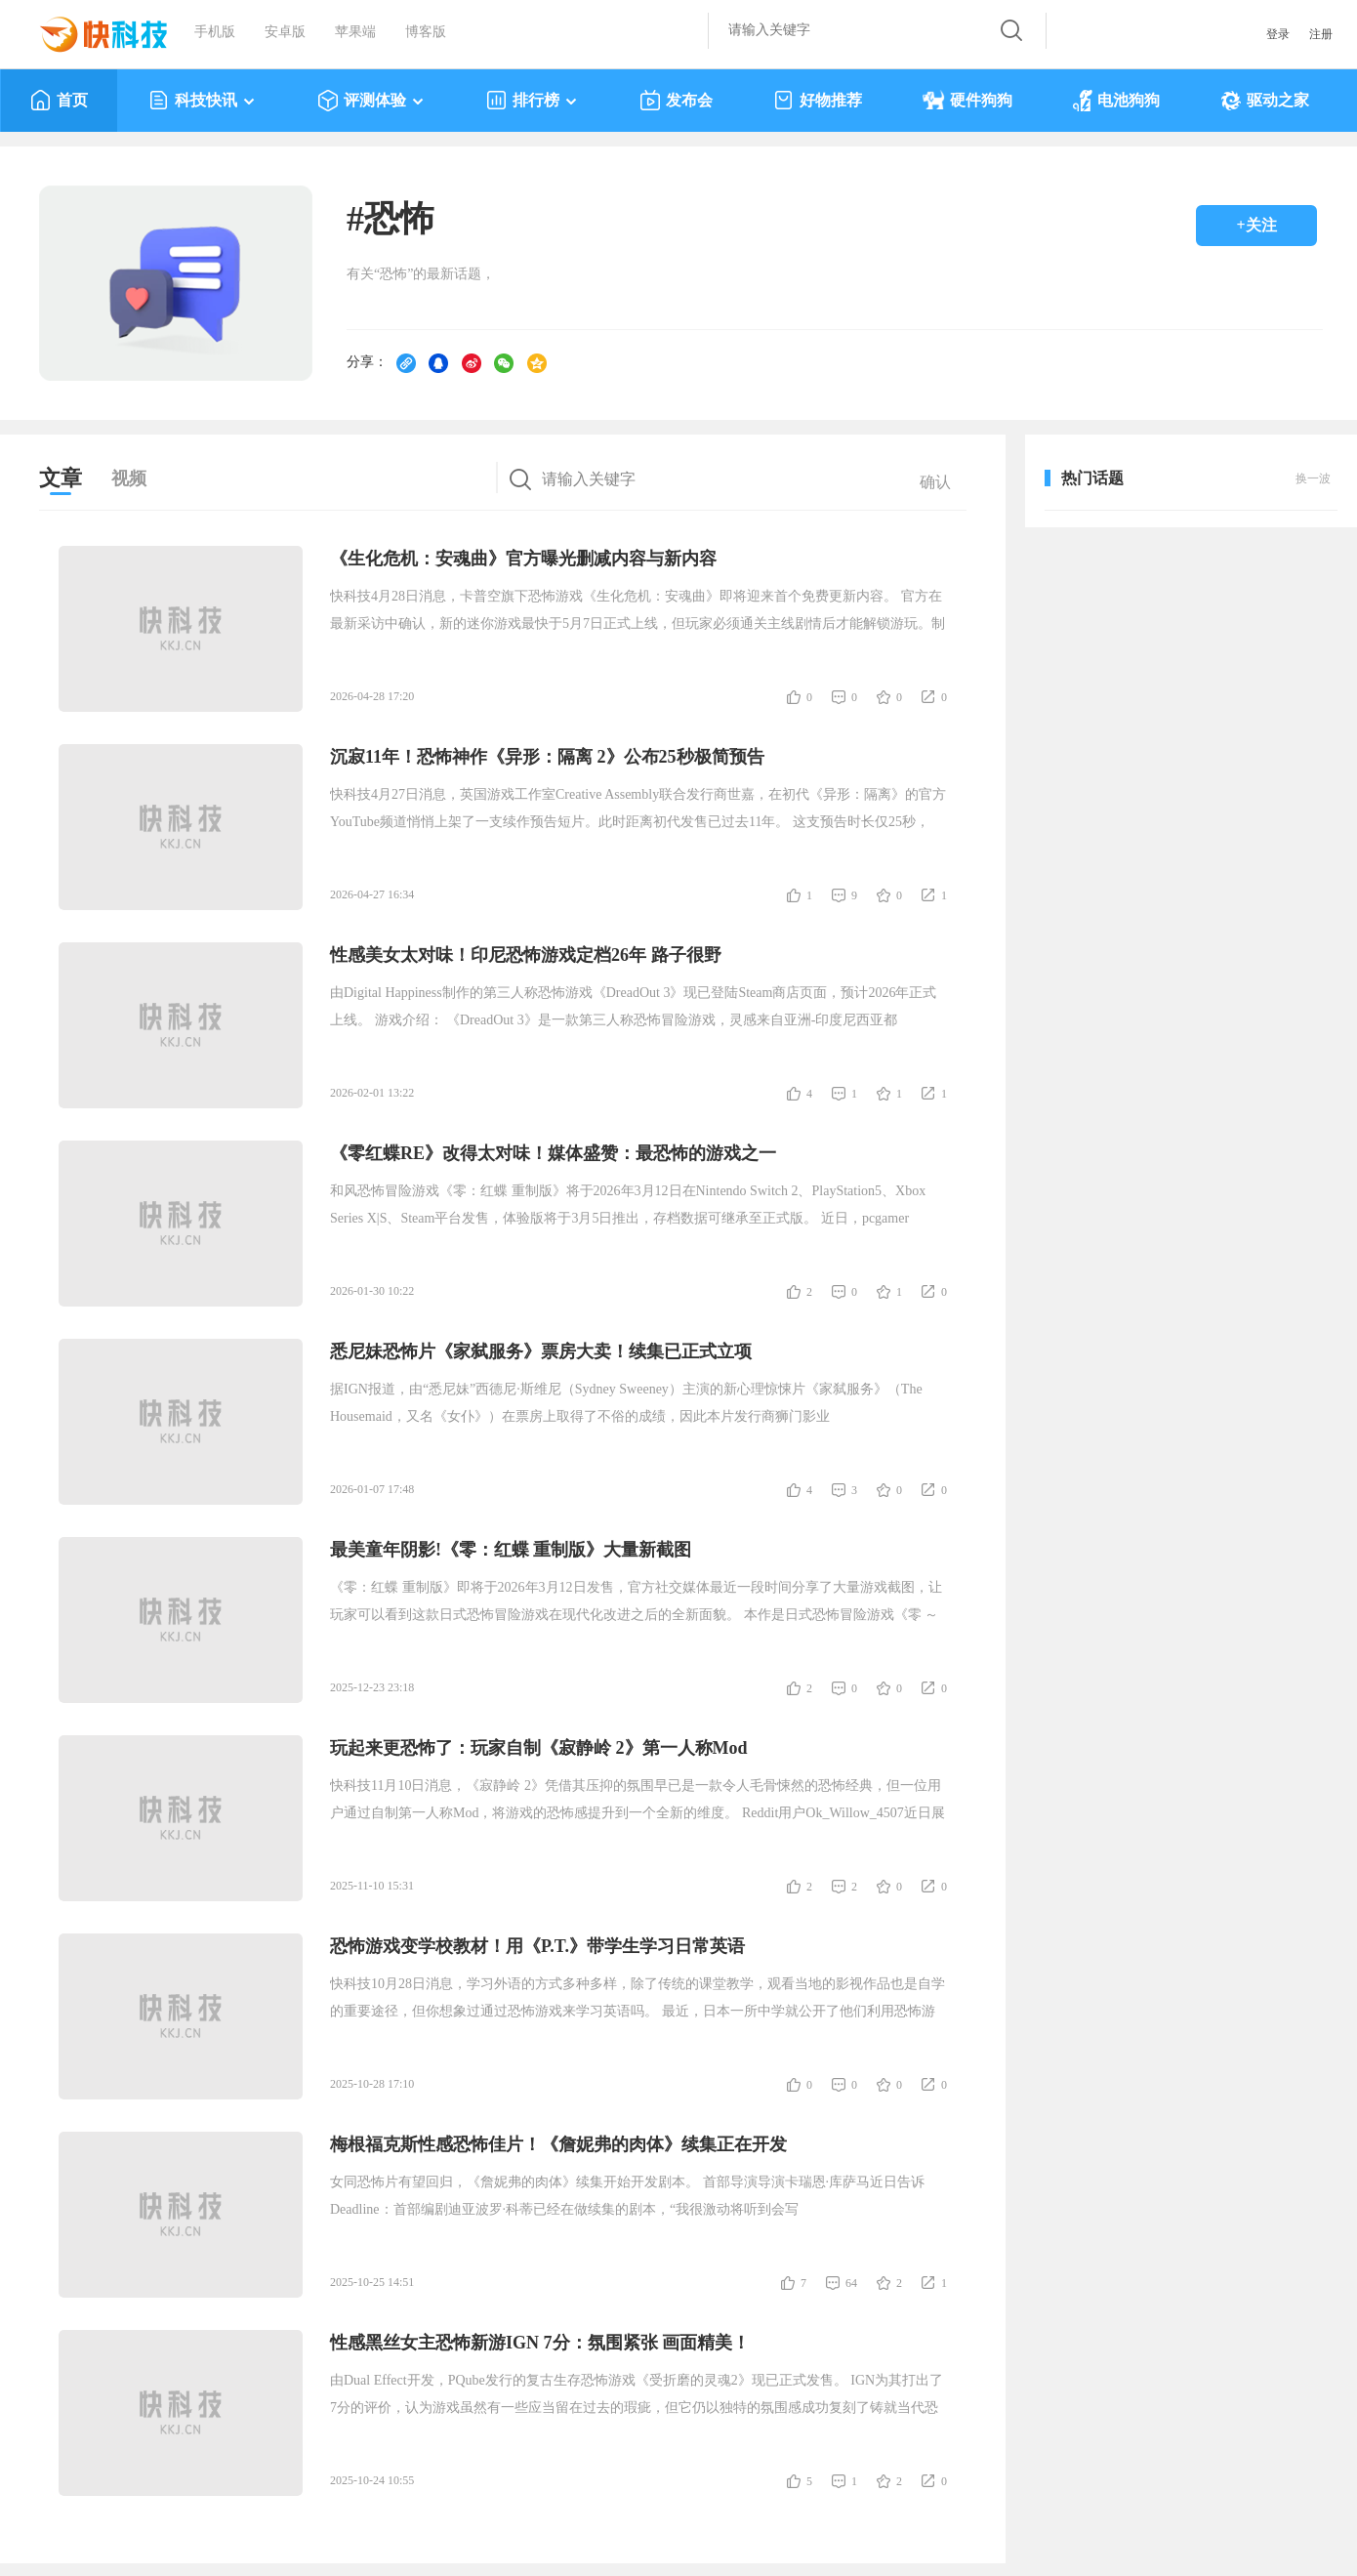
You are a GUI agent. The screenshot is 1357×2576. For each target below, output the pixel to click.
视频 (128, 478)
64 (851, 2283)
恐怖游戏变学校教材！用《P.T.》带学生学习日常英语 (537, 1946)
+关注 (1256, 225)
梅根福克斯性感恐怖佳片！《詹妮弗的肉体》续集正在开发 (558, 2144)
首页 (59, 100)
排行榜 (532, 100)
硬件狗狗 (967, 100)
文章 (60, 478)
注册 (1321, 34)
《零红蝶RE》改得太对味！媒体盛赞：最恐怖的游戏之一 (553, 1153)
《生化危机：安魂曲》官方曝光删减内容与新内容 (523, 558)
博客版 (425, 31)
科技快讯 (202, 100)
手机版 (214, 31)
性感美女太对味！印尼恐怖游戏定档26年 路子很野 (525, 955)
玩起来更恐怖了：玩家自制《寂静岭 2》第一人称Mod (539, 1748)
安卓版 (285, 31)
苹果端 (355, 31)
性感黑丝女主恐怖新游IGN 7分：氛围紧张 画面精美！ (540, 2342)
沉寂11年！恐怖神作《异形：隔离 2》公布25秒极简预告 (547, 757)
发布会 (676, 100)
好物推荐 (817, 100)
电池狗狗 (1116, 100)
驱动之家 (1264, 100)
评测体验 (371, 100)
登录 (1278, 34)
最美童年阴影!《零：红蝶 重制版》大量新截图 (511, 1549)
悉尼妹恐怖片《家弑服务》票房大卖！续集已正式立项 (541, 1351)
